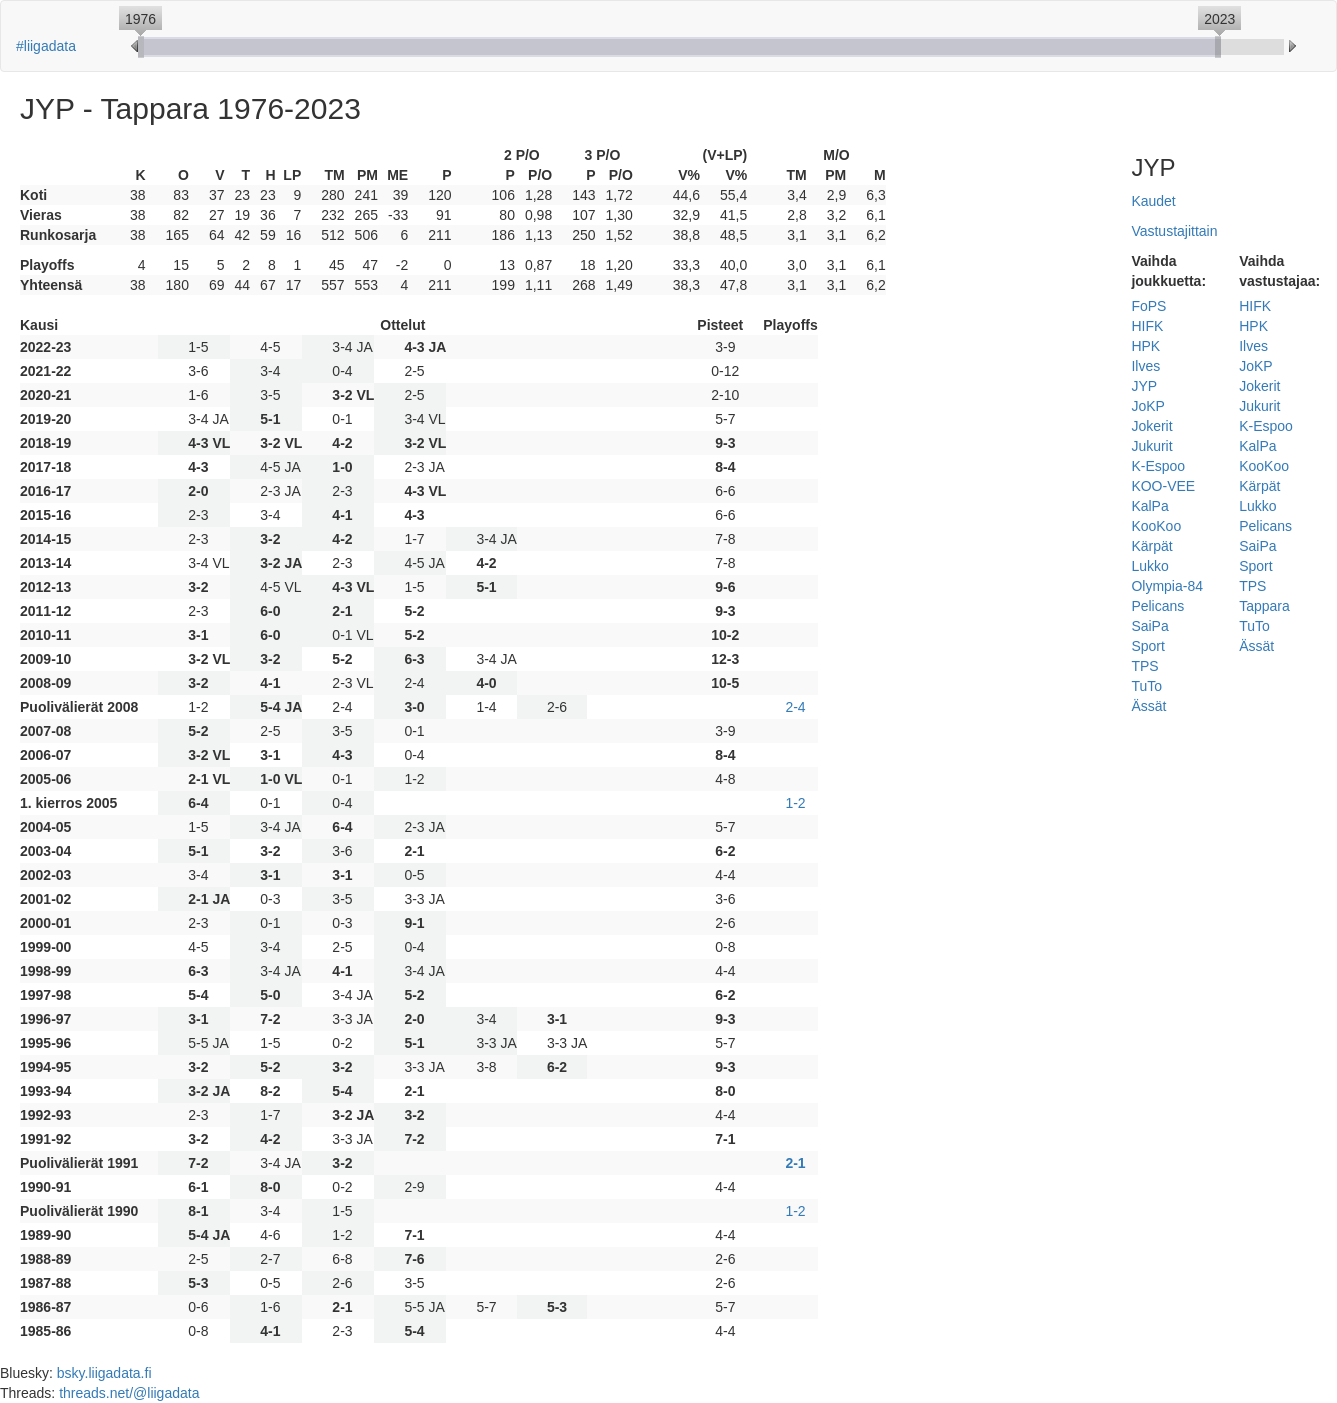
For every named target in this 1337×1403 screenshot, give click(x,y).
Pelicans (1157, 606)
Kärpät (1151, 546)
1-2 (795, 803)
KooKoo (1156, 526)
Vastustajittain (1174, 231)
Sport (1147, 646)
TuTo (1146, 686)
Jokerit (1151, 426)
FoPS (1148, 306)
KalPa (1149, 506)
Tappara (1264, 606)
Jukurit (1151, 446)
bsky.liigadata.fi (104, 1373)
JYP (1144, 386)
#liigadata (46, 46)
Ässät (1148, 706)
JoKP (1147, 406)
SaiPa (1149, 626)
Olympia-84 (1167, 586)
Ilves (1145, 366)
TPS (1144, 666)
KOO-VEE (1163, 486)
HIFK (1147, 326)
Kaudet (1153, 201)
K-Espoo (1158, 466)
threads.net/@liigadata (129, 1393)
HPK (1145, 346)
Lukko (1149, 566)
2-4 (795, 707)
